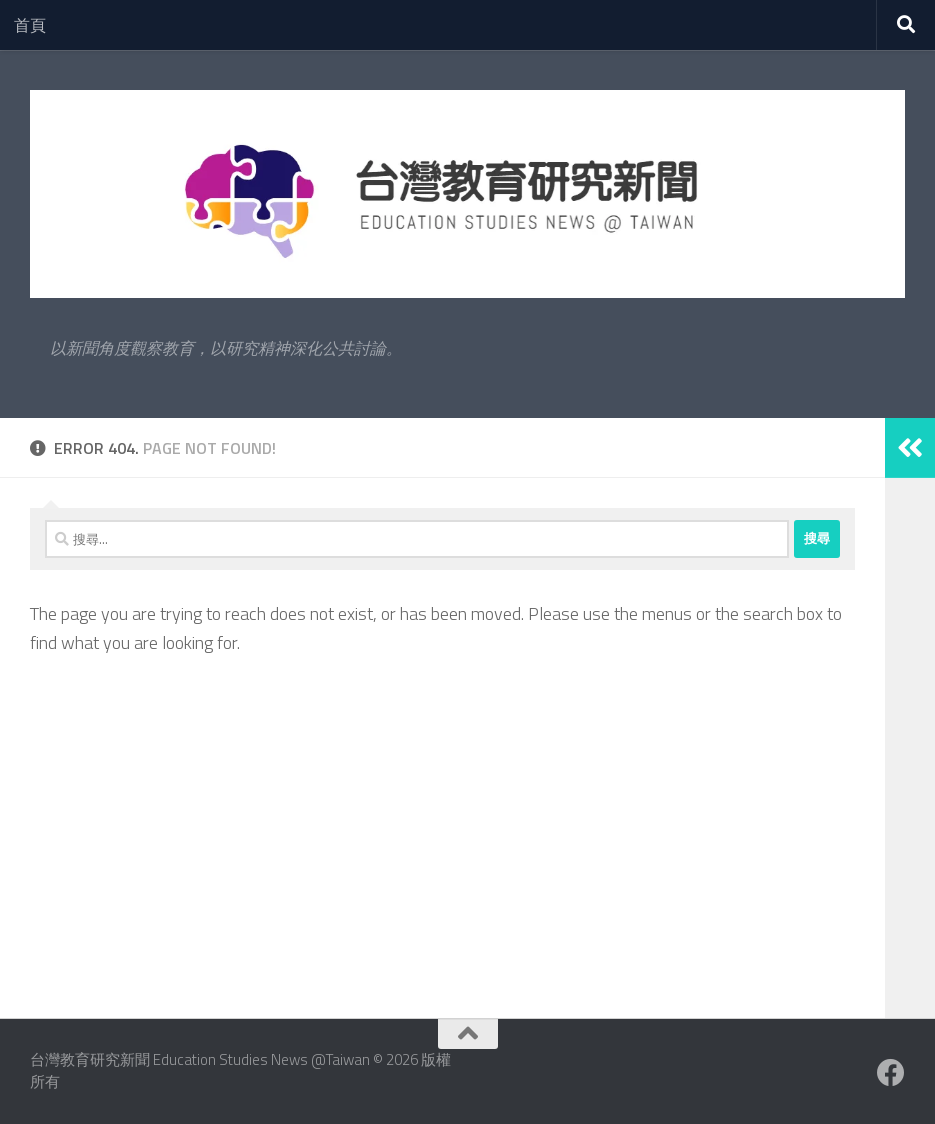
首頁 (30, 25)
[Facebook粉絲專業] (891, 1073)
